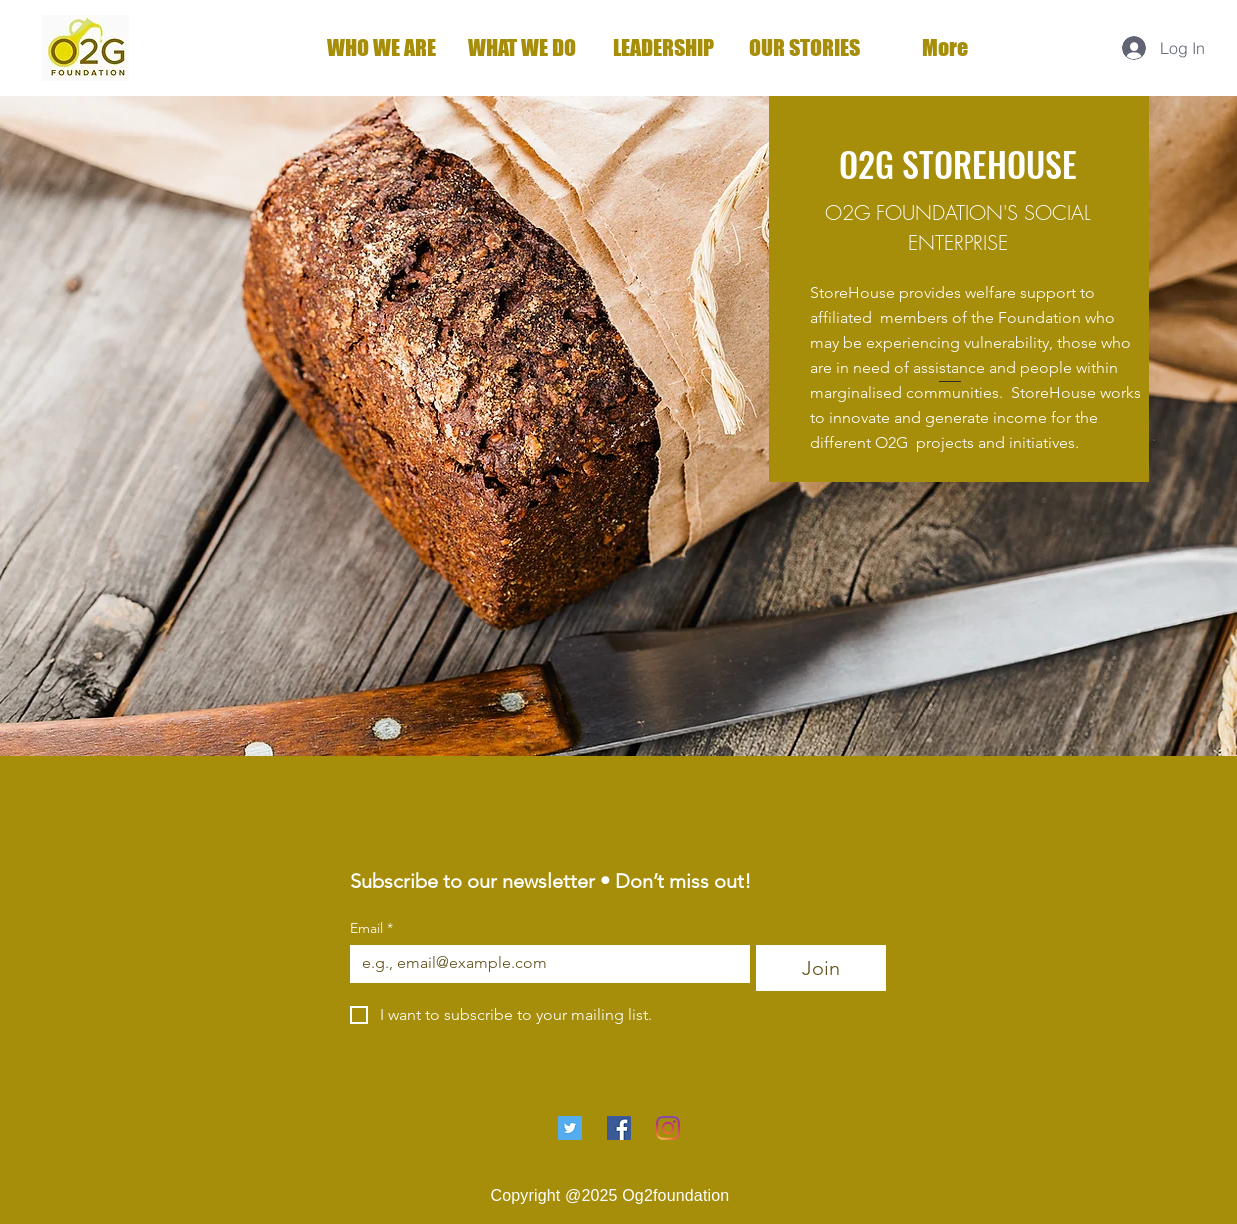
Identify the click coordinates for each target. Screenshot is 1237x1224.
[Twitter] (570, 1128)
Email (371, 928)
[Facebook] (619, 1128)
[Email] (544, 963)
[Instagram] (668, 1128)
